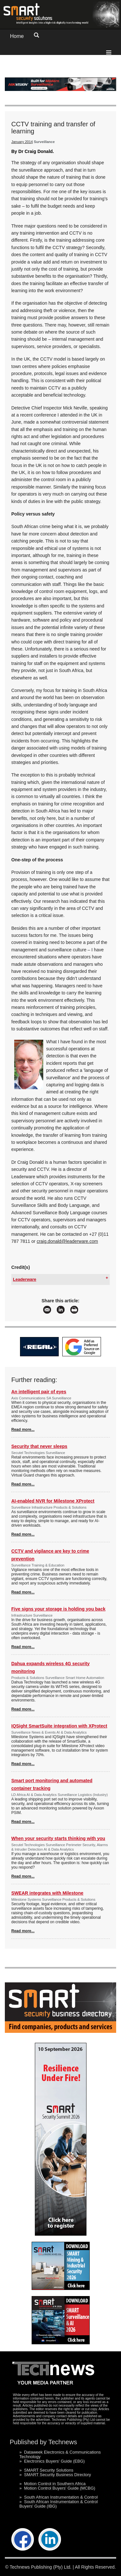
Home (17, 36)
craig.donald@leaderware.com (67, 1241)
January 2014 (22, 142)
